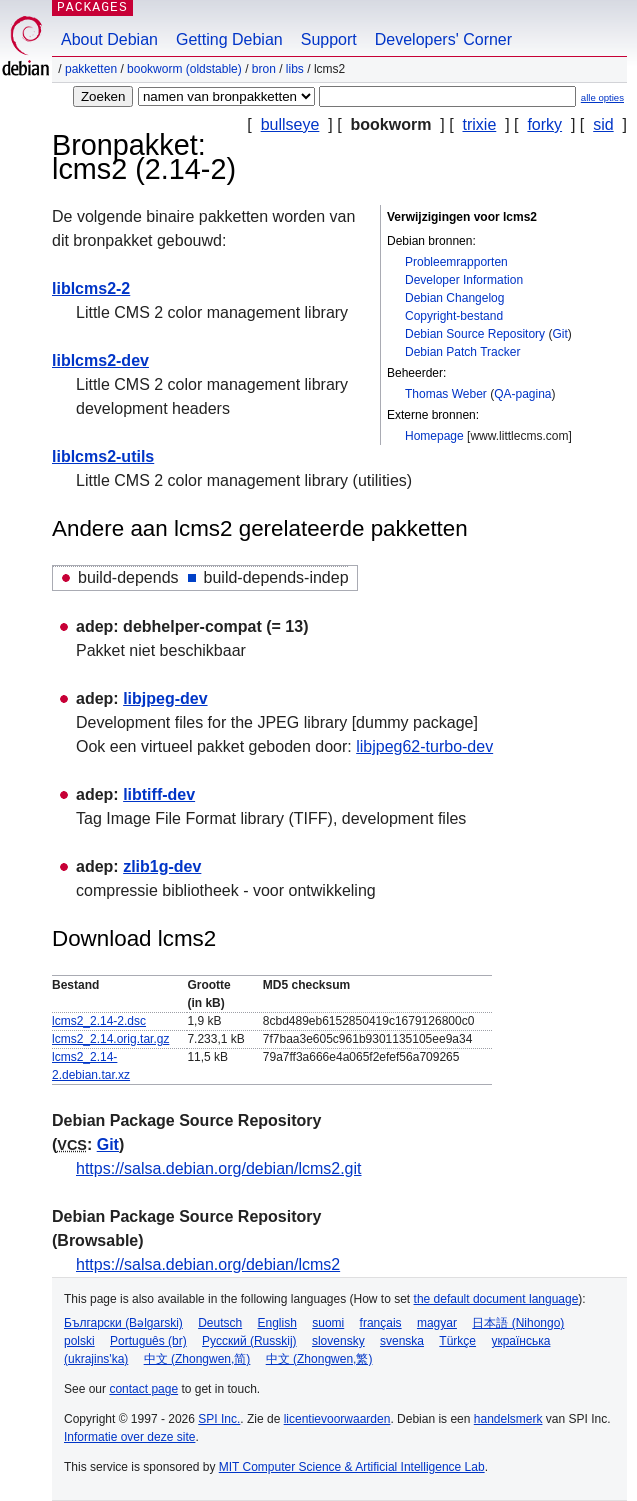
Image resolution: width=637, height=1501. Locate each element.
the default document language (496, 1299)
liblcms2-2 (91, 288)
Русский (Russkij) (249, 1341)
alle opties (602, 97)
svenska (402, 1341)
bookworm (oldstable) (184, 69)
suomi (328, 1323)
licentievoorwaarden (337, 1419)
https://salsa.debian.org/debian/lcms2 (208, 1264)
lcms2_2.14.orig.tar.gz (110, 1039)
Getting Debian (229, 39)
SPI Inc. (219, 1419)
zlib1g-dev (162, 866)
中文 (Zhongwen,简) (197, 1359)
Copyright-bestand (454, 316)
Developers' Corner (443, 39)
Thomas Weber (446, 394)
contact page (143, 1389)
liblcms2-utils (103, 456)
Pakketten (91, 69)
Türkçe (457, 1341)
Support (329, 39)
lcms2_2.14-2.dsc (99, 1021)
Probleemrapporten (456, 262)
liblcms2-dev (100, 360)
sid (603, 124)
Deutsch (220, 1323)
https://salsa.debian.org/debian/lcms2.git (219, 1168)
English (277, 1323)
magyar (437, 1323)
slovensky (338, 1341)
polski (79, 1341)
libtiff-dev (159, 794)
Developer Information (464, 280)
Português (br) (148, 1341)
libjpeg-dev (165, 698)
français (381, 1323)
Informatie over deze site (129, 1437)
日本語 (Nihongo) (518, 1323)
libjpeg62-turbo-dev (424, 746)
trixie (480, 124)
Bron (264, 69)
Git (559, 334)
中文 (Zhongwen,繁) (319, 1359)
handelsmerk (508, 1419)
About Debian (109, 39)
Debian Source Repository (475, 334)
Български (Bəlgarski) (123, 1323)
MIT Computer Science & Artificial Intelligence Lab (352, 1467)
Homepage (434, 436)
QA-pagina (522, 394)
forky (544, 124)
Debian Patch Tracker (462, 352)
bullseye (290, 124)
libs (295, 69)
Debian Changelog (454, 298)
